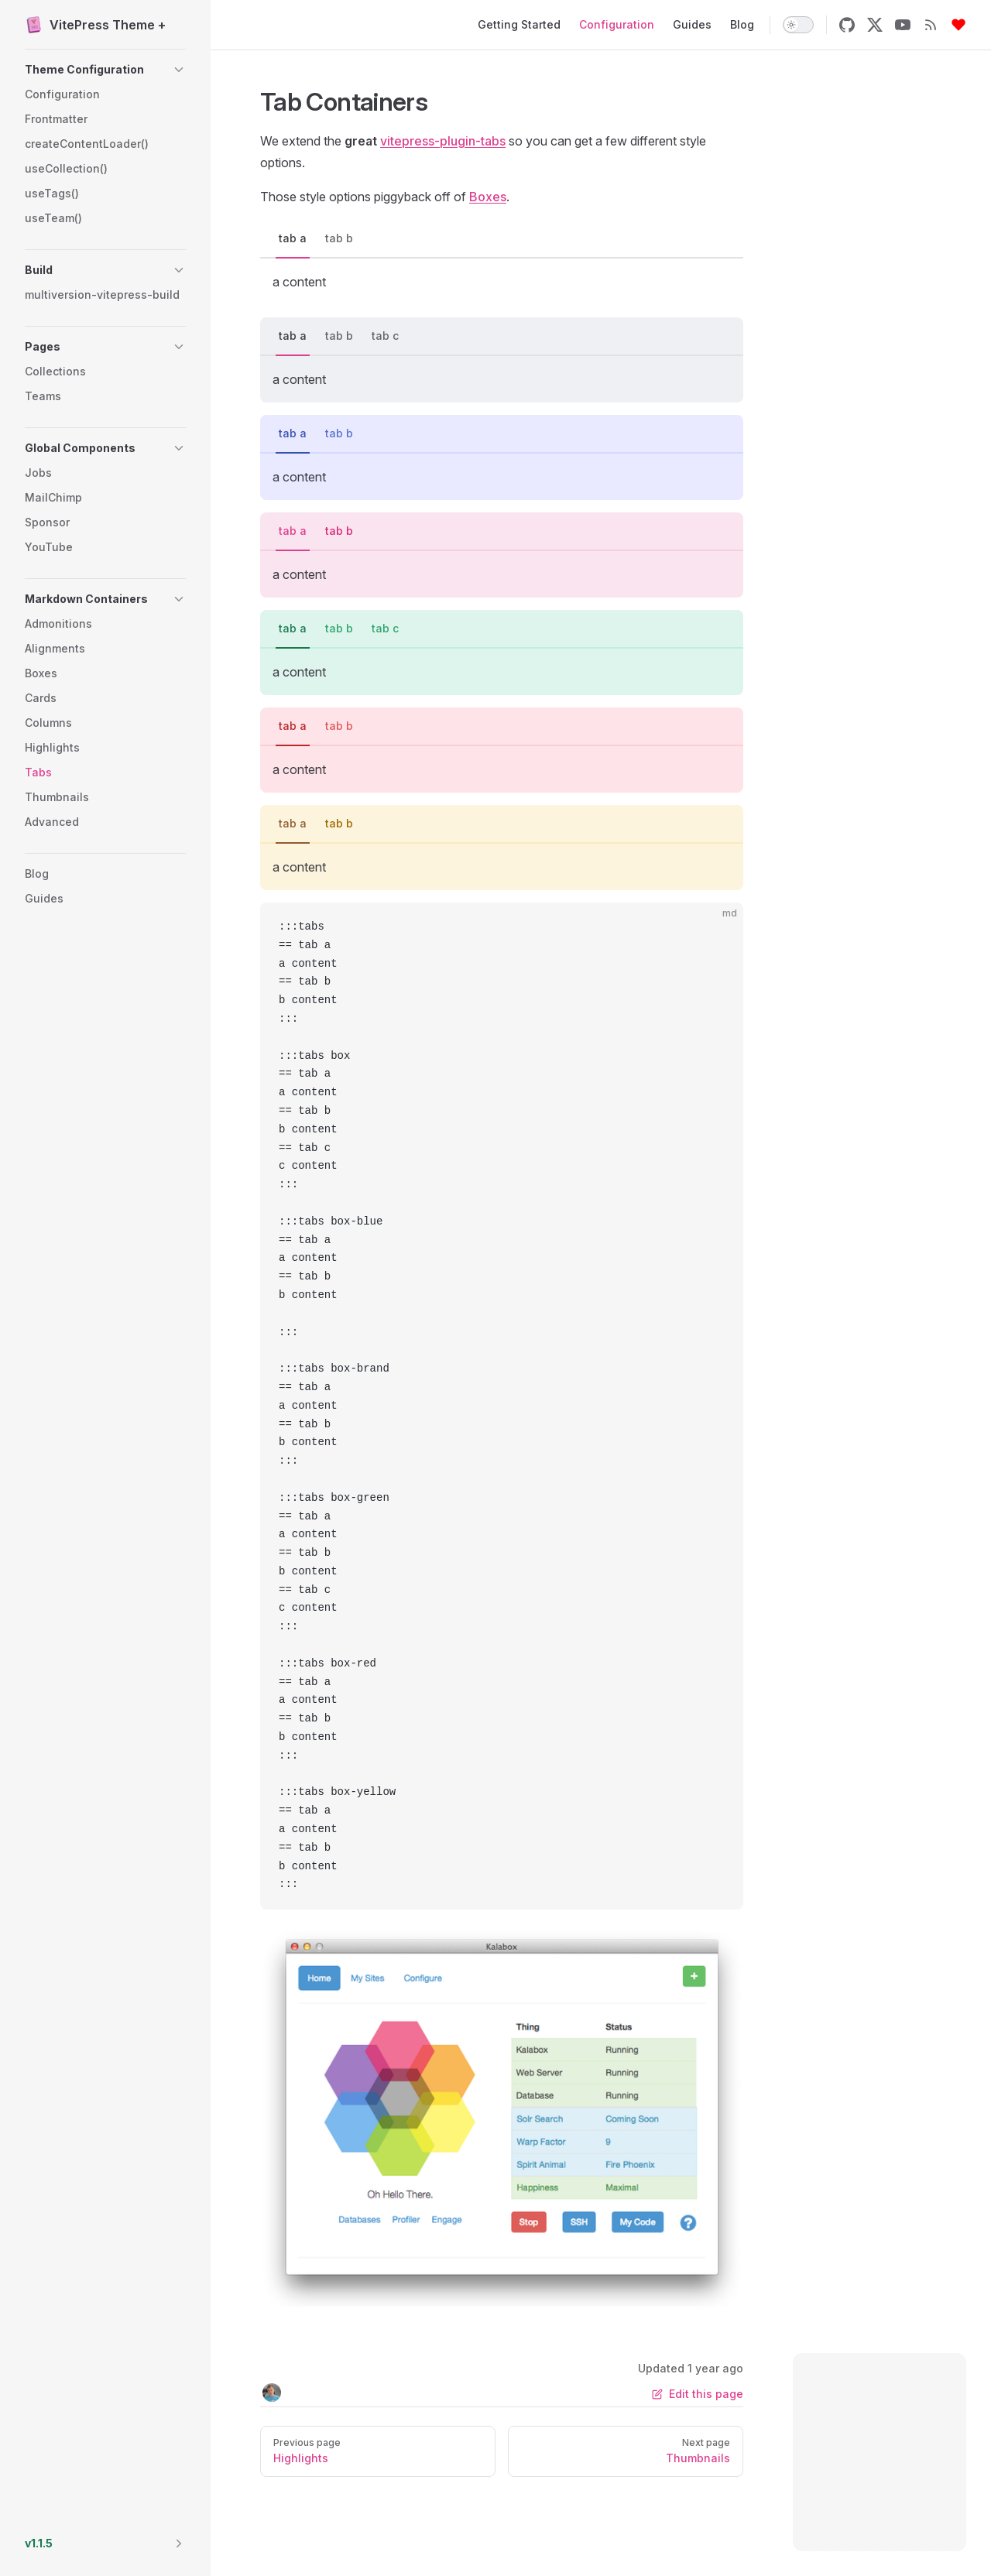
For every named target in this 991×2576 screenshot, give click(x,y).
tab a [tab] (293, 238)
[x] (875, 25)
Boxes (487, 196)
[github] (847, 25)
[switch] (798, 24)
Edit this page (697, 2393)
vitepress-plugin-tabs (443, 141)
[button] (105, 69)
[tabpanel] (501, 282)
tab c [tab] (385, 335)
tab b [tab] (339, 238)
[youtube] (903, 25)
